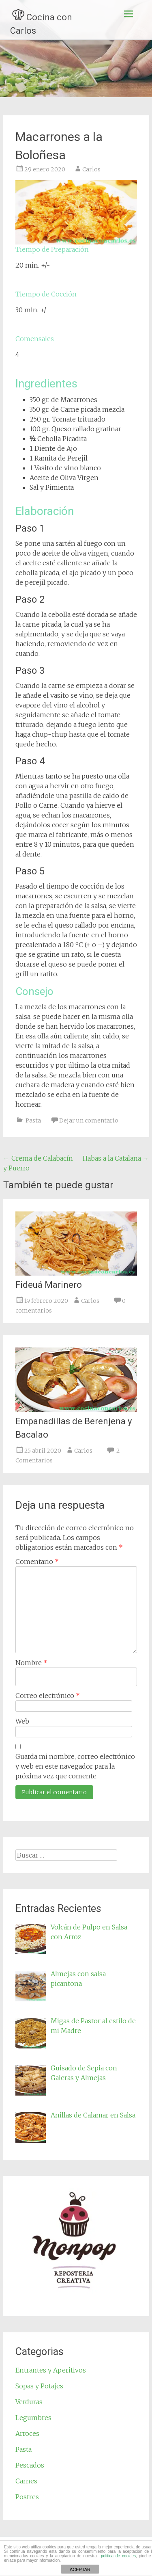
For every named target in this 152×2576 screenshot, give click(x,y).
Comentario (37, 1561)
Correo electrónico (47, 1695)
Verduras (29, 2402)
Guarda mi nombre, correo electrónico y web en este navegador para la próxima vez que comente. (75, 1766)
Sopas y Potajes (39, 2386)
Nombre (31, 1663)
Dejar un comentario (88, 1120)
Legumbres (33, 2418)
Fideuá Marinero (48, 1285)
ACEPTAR (80, 2569)
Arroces (27, 2433)
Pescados (29, 2465)
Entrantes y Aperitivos (50, 2370)
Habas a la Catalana (116, 1158)
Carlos (91, 169)
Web (22, 1721)
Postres (27, 2497)
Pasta (33, 1120)
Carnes (26, 2481)
